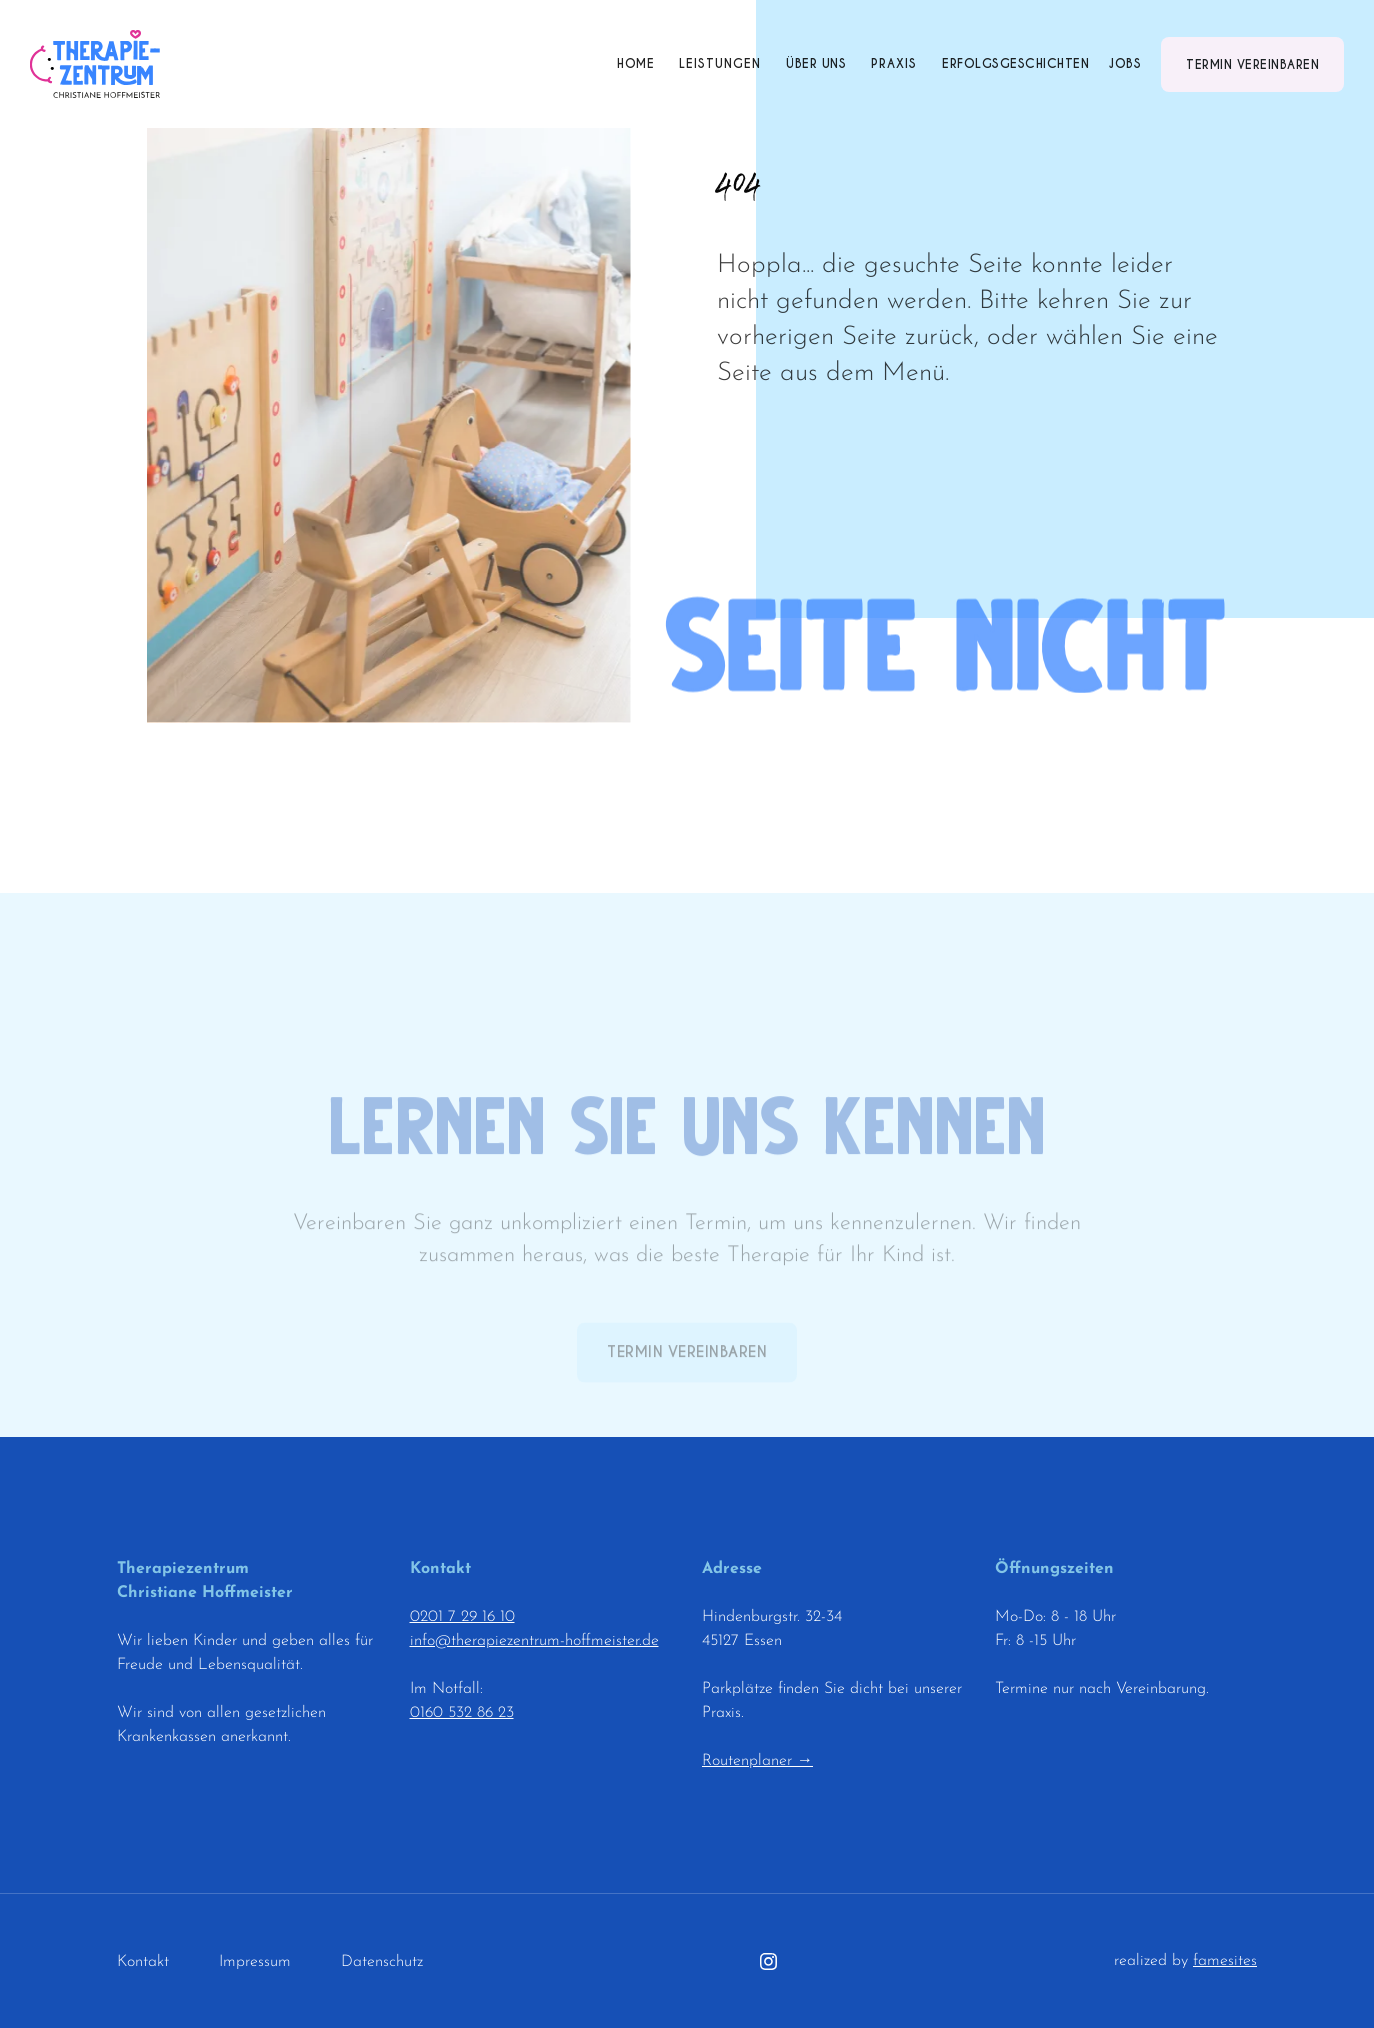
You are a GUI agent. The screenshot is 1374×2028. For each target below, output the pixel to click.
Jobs (1125, 63)
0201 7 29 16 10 (462, 1617)
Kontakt (143, 1962)
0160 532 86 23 (462, 1713)
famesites (1225, 1961)
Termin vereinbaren (1252, 64)
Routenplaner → (757, 1761)
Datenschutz (382, 1962)
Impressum (255, 1962)
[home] (95, 64)
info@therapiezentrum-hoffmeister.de (534, 1641)
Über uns (816, 63)
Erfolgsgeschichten (1015, 63)
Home (635, 63)
